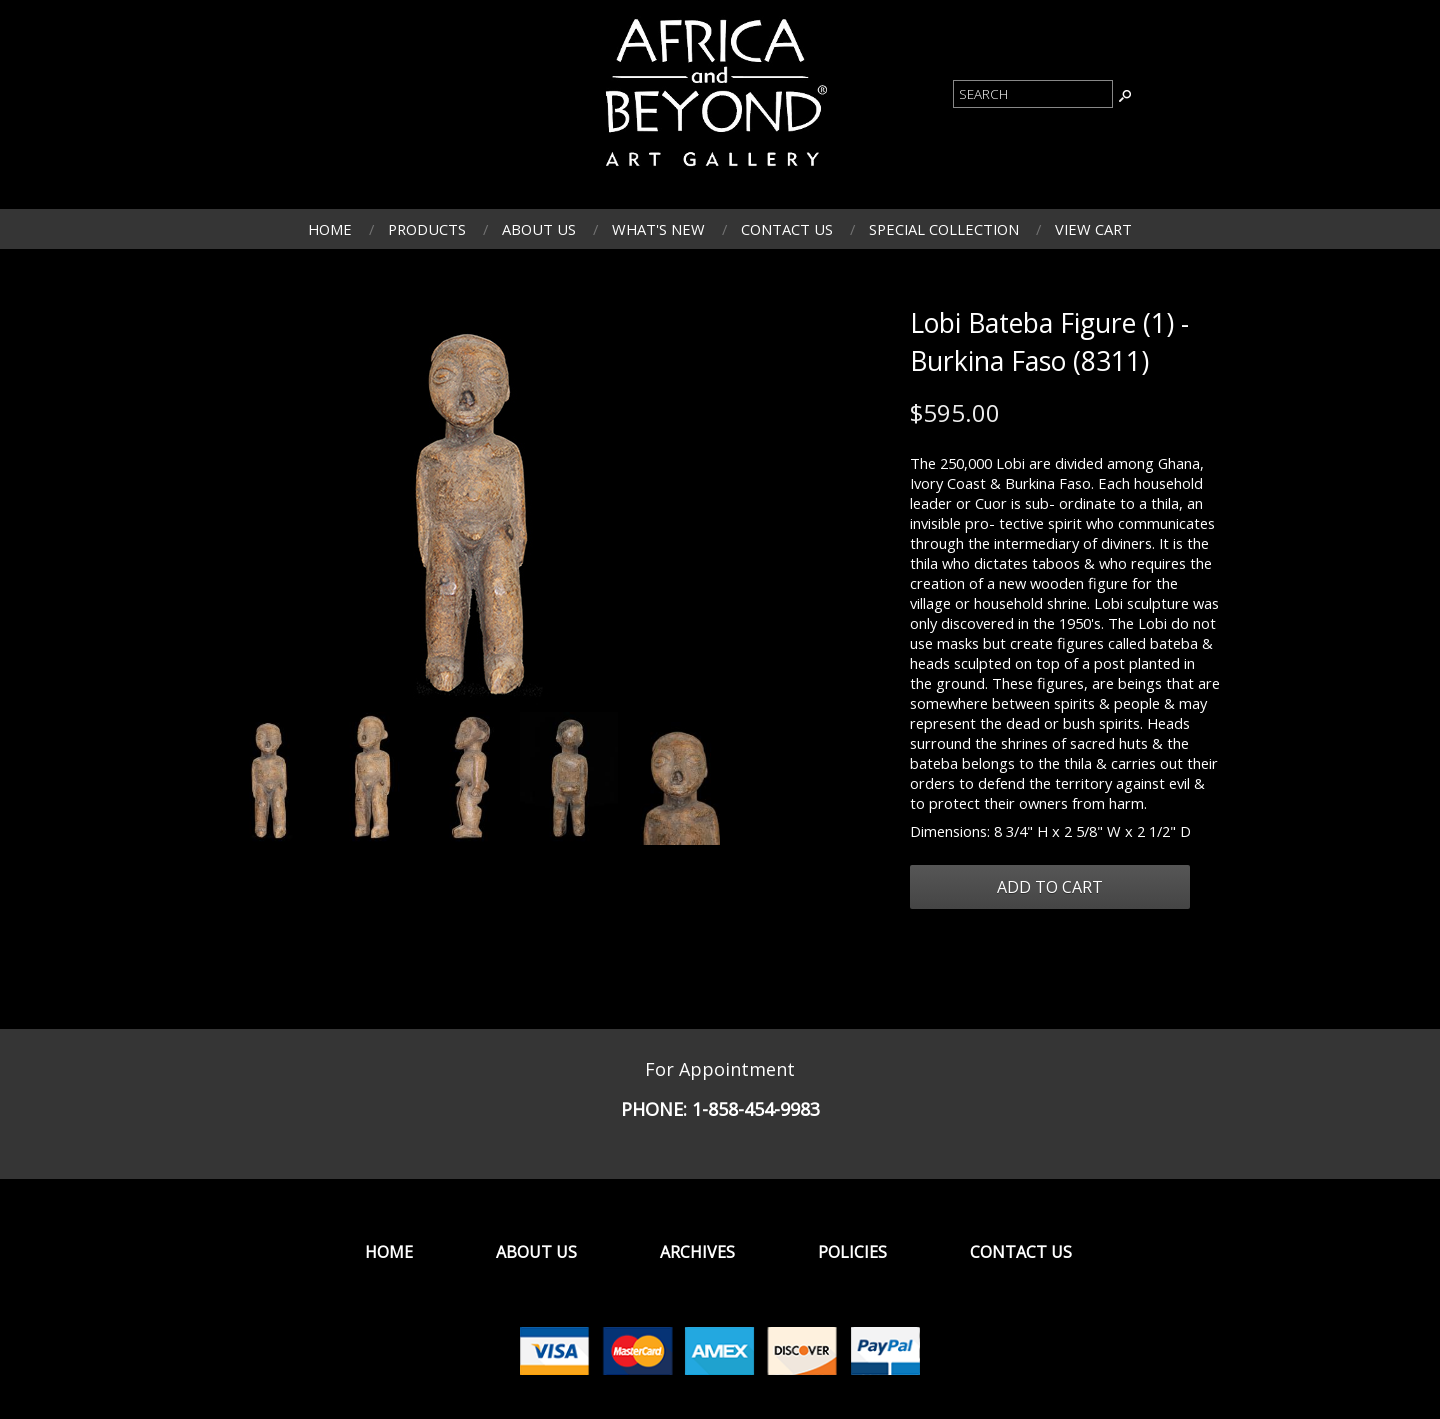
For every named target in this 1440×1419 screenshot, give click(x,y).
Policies (852, 1252)
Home (330, 229)
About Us (539, 229)
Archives (697, 1252)
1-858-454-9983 (756, 1109)
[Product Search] (1033, 94)
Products (427, 229)
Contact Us (787, 229)
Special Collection (944, 229)
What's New (658, 229)
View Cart (1093, 229)
